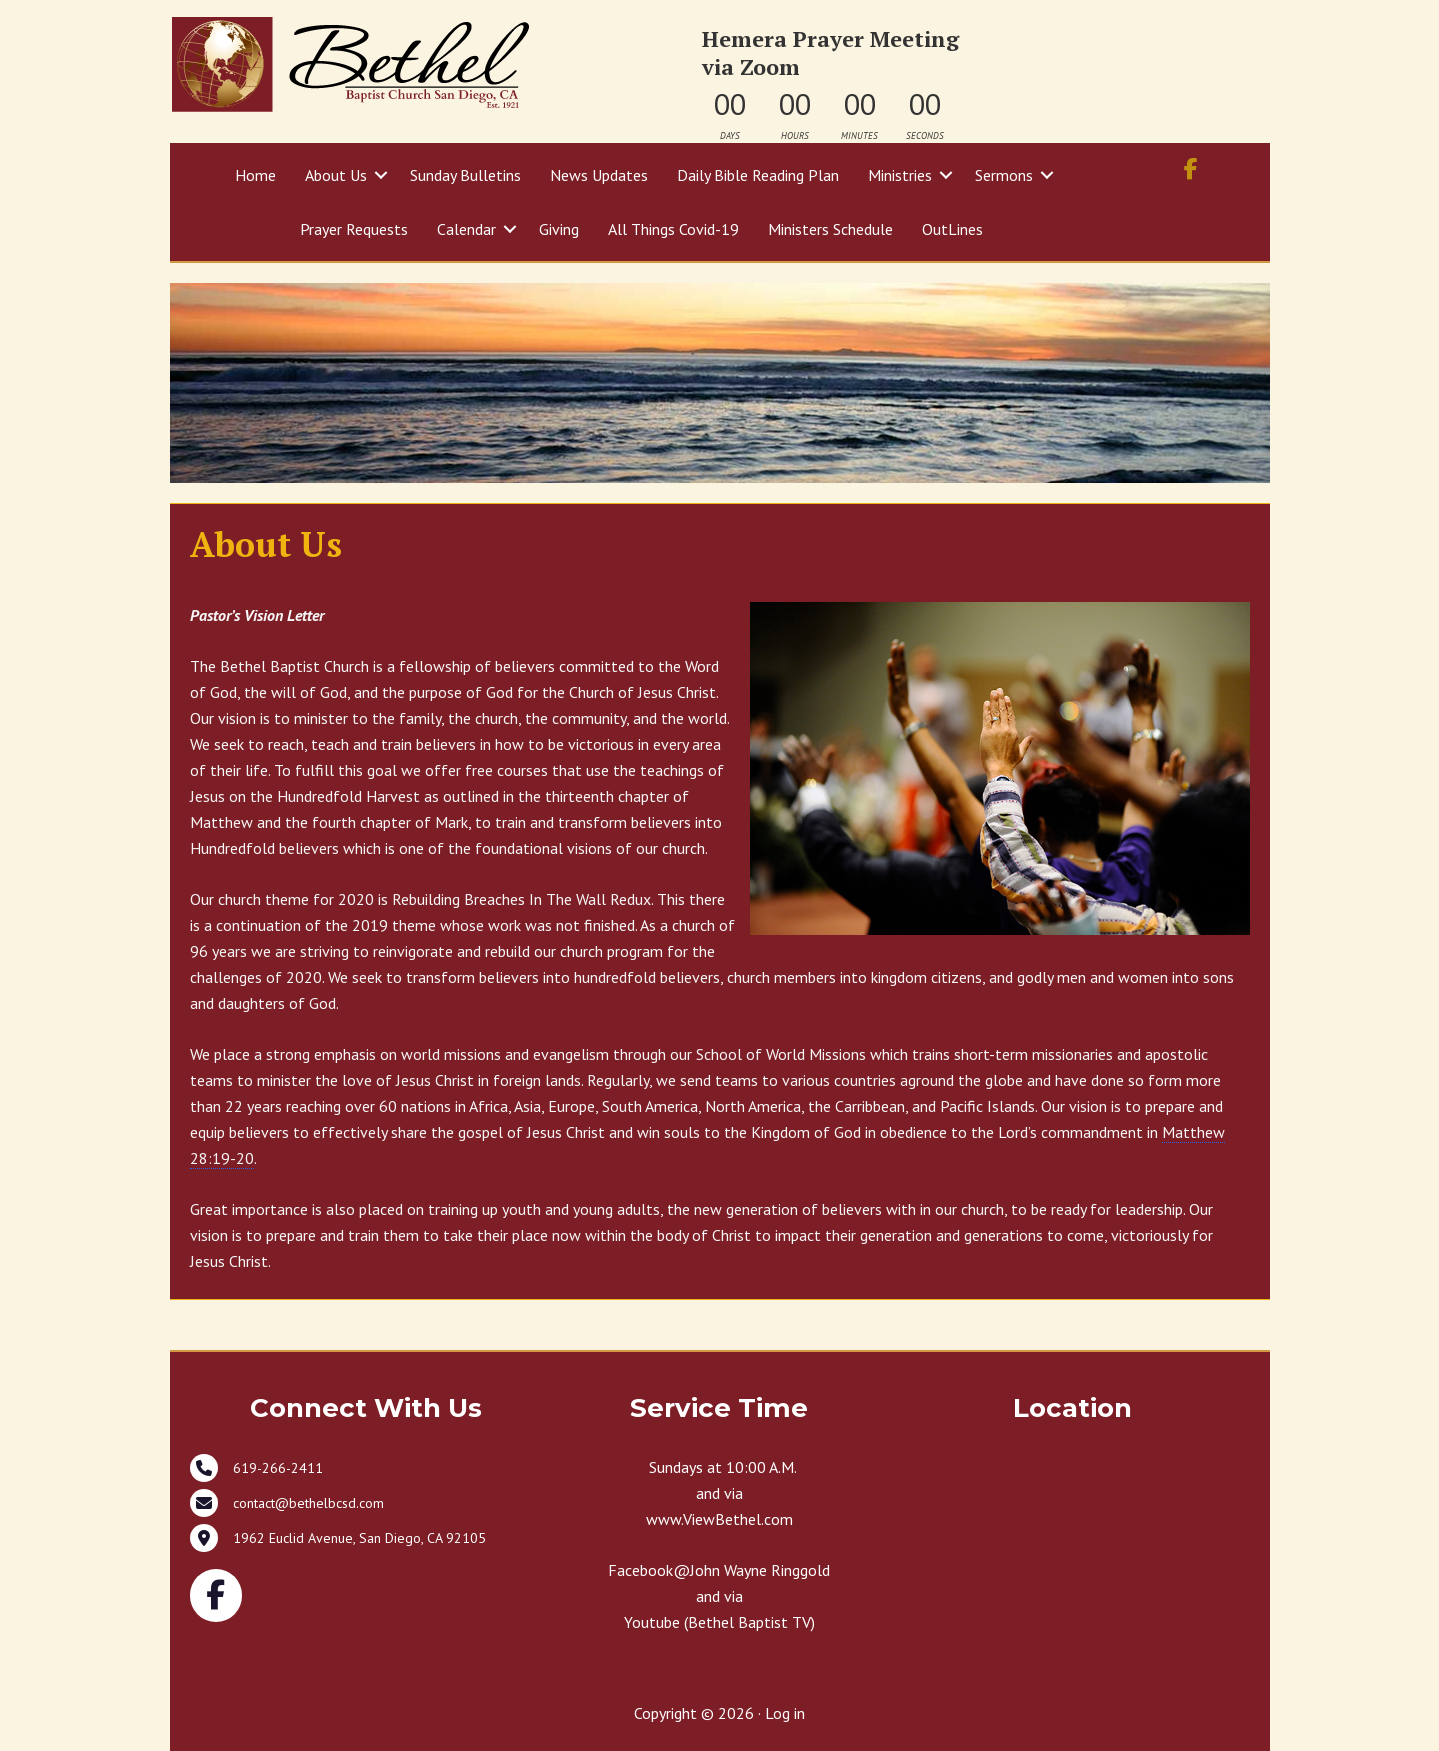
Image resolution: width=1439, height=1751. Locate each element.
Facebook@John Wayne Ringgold (719, 1570)
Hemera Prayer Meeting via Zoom (830, 52)
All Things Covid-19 (673, 229)
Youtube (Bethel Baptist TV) (719, 1622)
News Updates (599, 175)
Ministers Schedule (830, 229)
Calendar (466, 229)
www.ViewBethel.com (719, 1519)
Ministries (900, 175)
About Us (336, 175)
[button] (381, 175)
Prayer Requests (354, 229)
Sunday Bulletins (465, 175)
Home (255, 175)
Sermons (1004, 175)
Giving (559, 229)
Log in (785, 1713)
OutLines (952, 229)
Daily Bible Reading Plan (758, 175)
